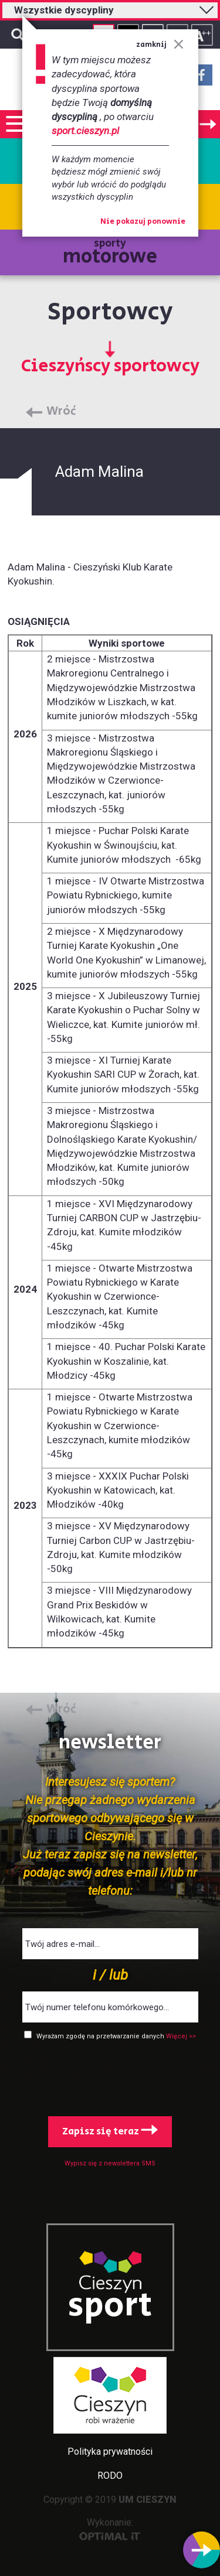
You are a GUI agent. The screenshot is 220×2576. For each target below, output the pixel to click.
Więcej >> (181, 2036)
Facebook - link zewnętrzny (201, 78)
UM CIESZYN (148, 2499)
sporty (110, 253)
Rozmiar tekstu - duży (202, 35)
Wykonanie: (110, 2529)
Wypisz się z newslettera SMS (110, 2163)
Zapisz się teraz (110, 2131)
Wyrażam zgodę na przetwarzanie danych (101, 2036)
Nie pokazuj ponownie (142, 222)
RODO (110, 2475)
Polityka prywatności (110, 2451)
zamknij (160, 44)
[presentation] (110, 2076)
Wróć (61, 412)
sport (110, 2306)
